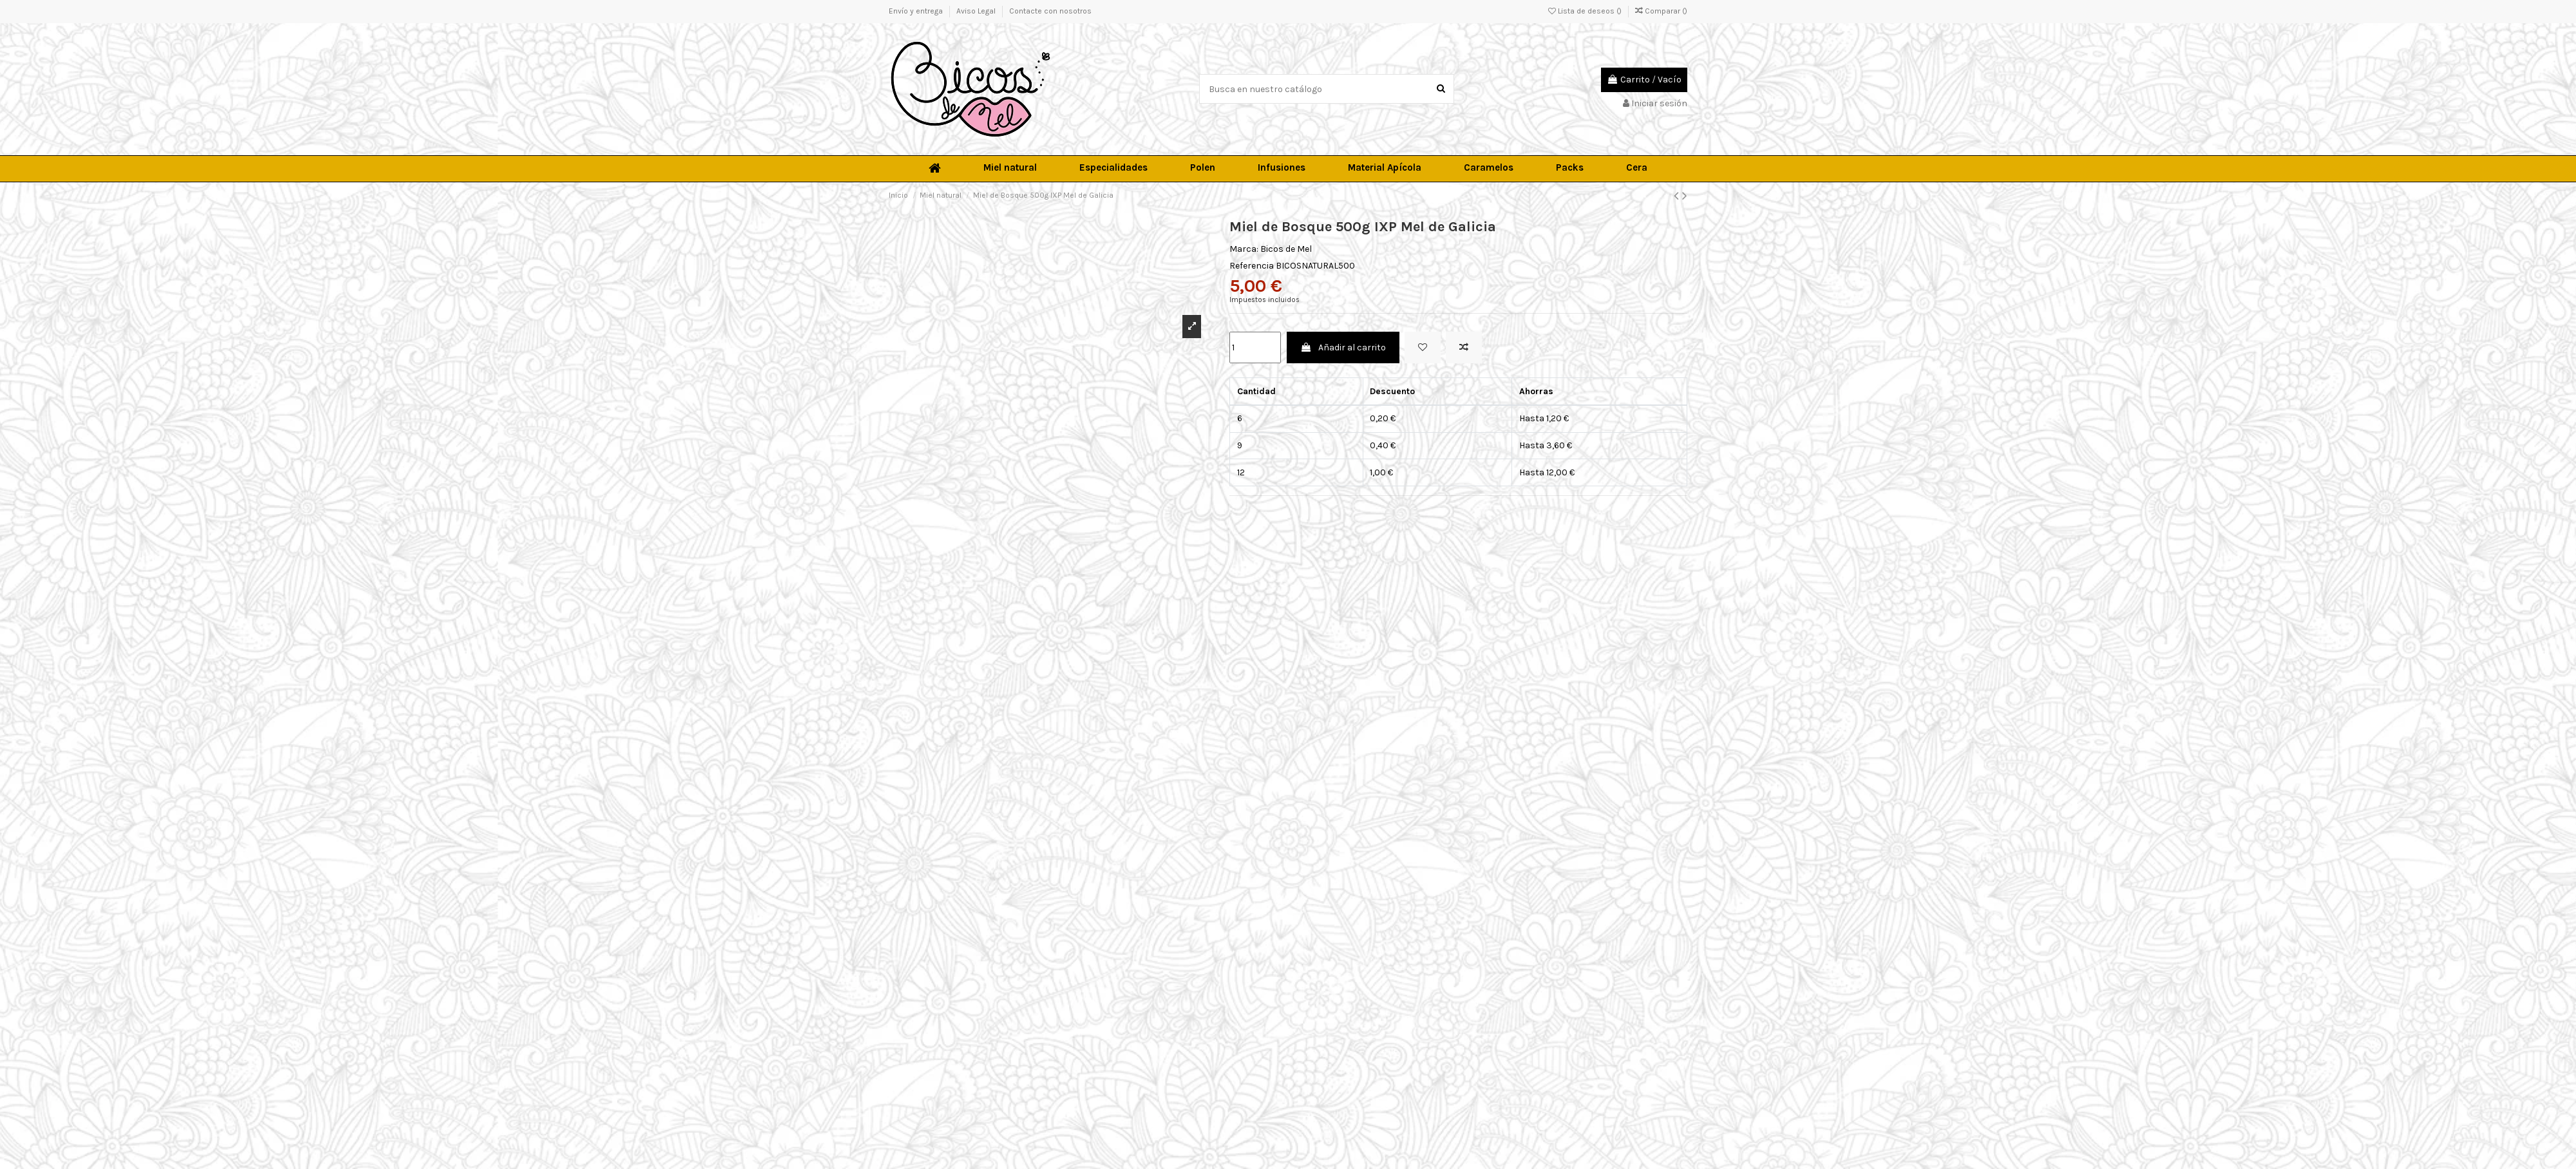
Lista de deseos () (1586, 10)
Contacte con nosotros (1050, 10)
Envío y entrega (917, 10)
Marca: (1243, 248)
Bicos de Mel (1286, 248)
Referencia (1251, 265)
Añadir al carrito (1343, 347)
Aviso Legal (977, 10)
